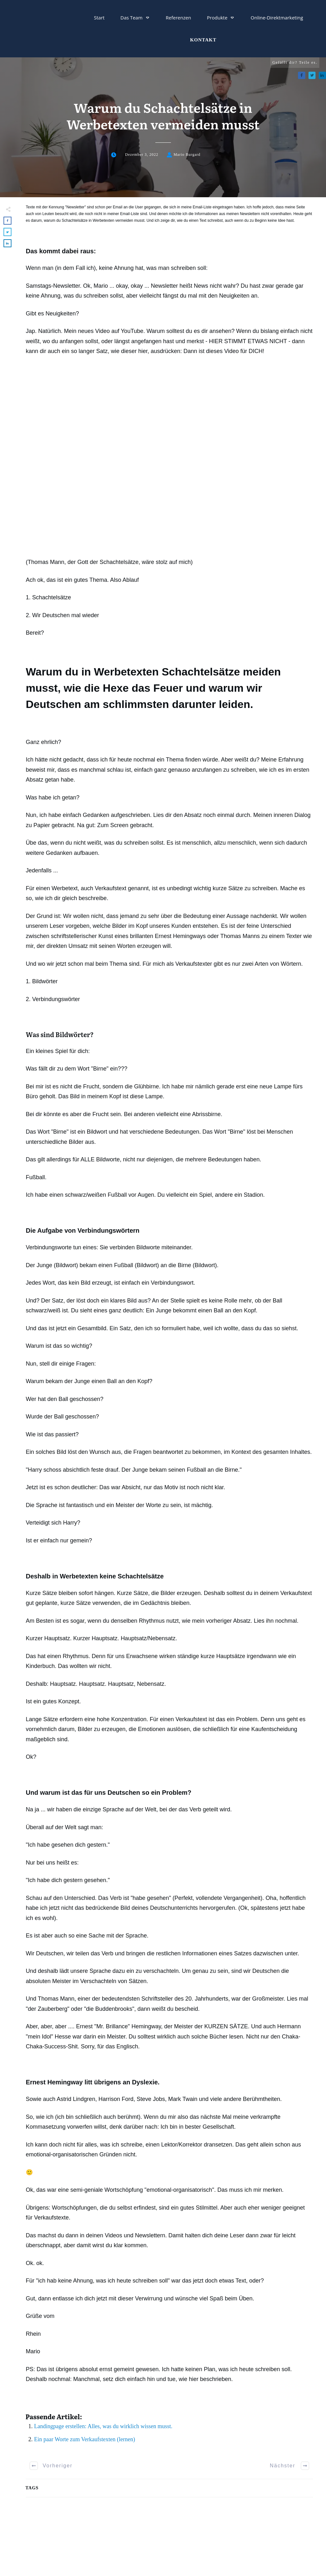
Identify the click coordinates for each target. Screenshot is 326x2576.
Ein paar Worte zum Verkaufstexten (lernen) (84, 2439)
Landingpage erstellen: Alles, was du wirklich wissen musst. (103, 2426)
